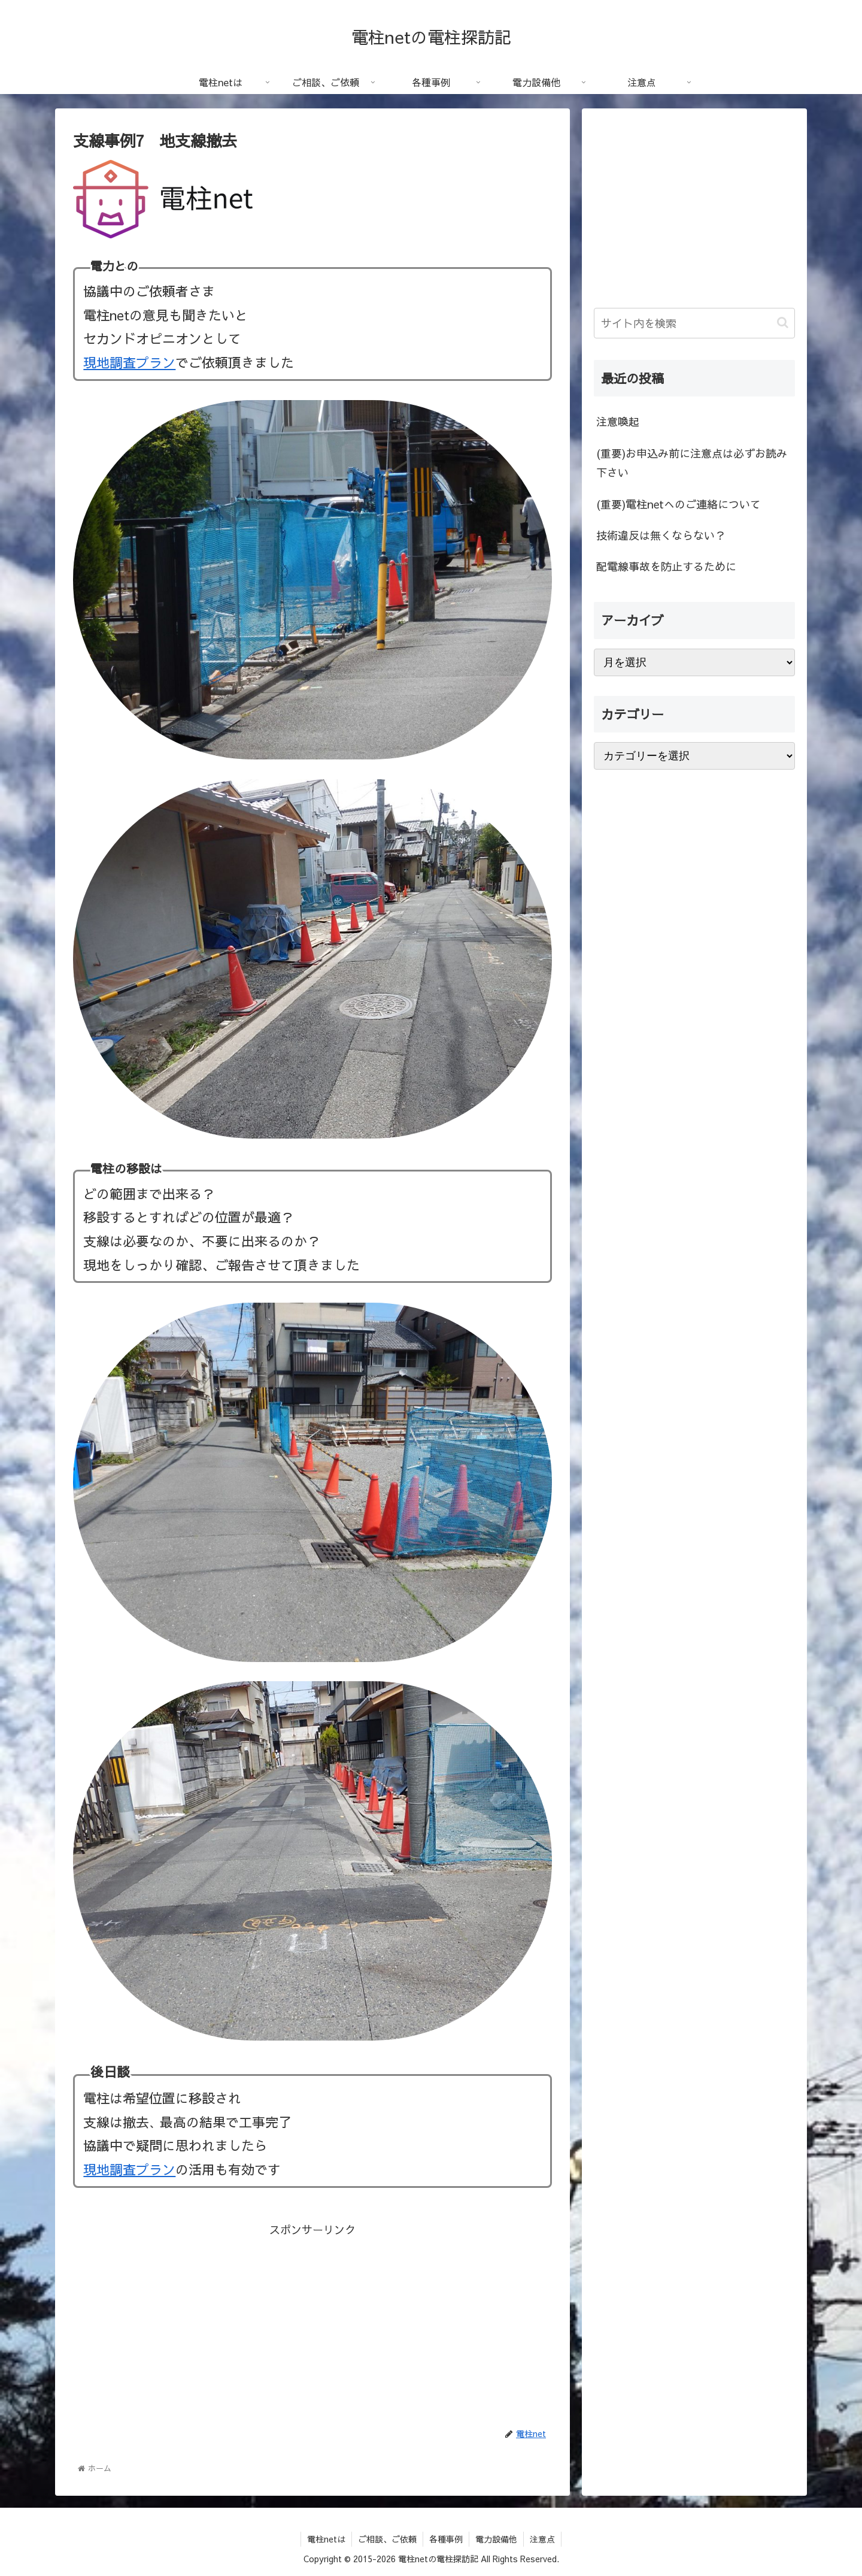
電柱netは (326, 2539)
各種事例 (446, 2539)
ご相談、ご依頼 (387, 2539)
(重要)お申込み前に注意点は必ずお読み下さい (691, 463)
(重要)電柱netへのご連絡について (678, 504)
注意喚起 (617, 421)
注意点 (542, 2539)
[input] (694, 323)
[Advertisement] (312, 2323)
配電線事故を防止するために (666, 566)
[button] (782, 322)
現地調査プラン (129, 362)
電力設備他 (496, 2539)
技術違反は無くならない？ (661, 535)
